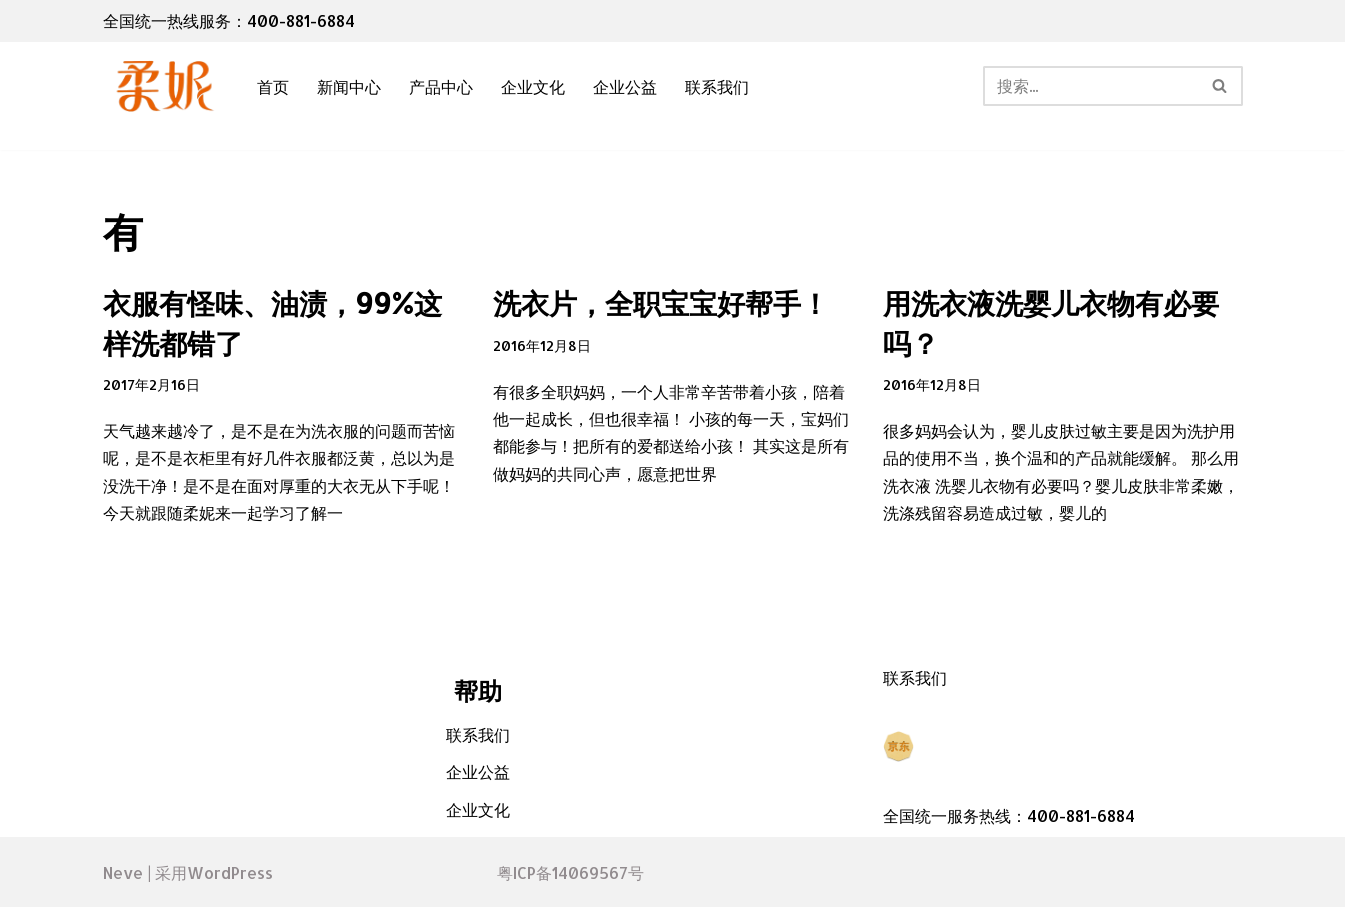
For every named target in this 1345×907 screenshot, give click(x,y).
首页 (273, 86)
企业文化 (533, 86)
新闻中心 (349, 86)
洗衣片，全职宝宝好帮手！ (661, 303)
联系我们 (717, 86)
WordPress (230, 872)
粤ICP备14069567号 (570, 872)
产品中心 (441, 86)
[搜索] (1090, 86)
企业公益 (625, 86)
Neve (123, 872)
